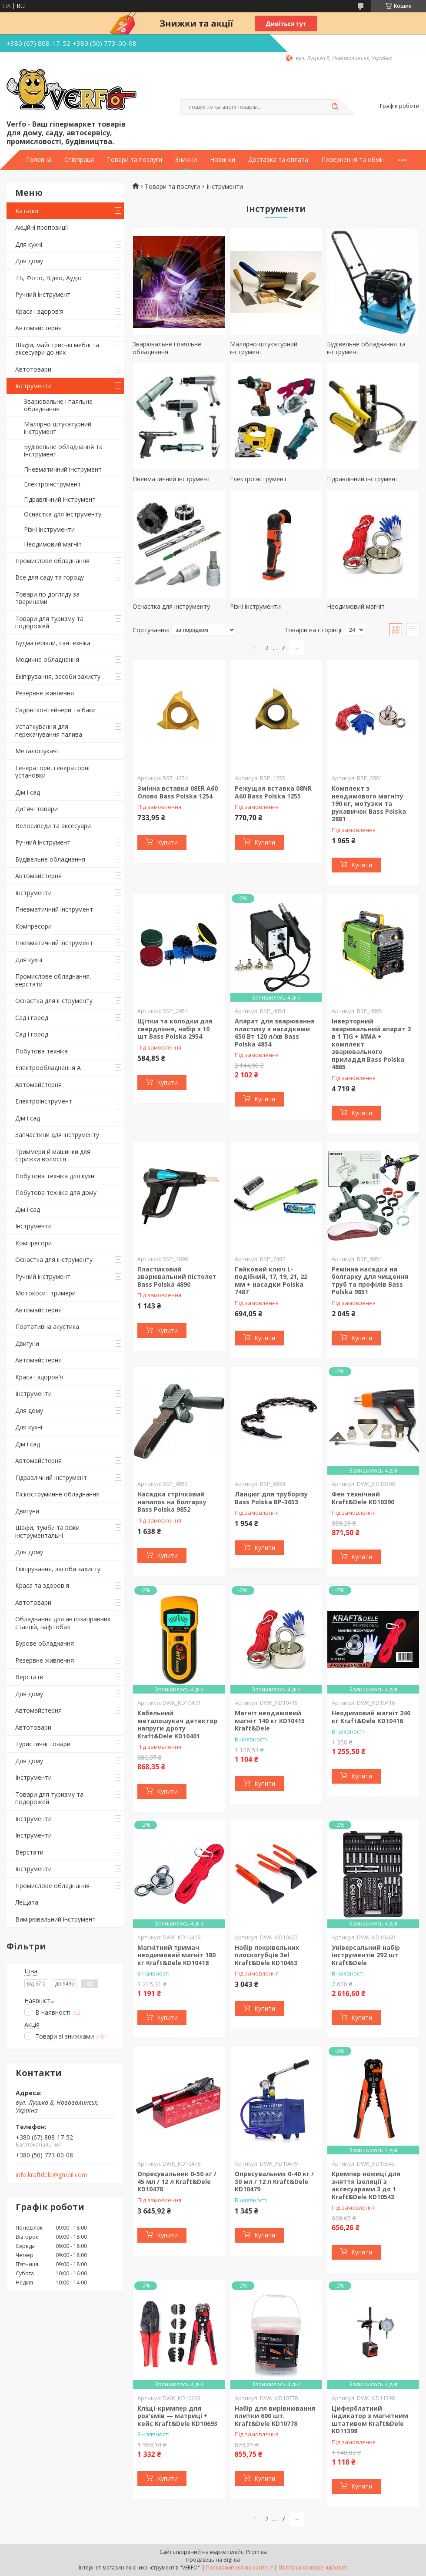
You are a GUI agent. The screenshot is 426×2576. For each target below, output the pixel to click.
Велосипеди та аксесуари (53, 826)
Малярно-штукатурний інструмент (57, 428)
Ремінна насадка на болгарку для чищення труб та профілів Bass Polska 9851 (370, 1280)
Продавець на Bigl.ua (213, 2559)
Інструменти (33, 386)
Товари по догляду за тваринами (47, 598)
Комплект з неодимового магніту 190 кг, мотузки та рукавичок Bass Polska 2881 (369, 803)
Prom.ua (256, 2552)
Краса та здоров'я (42, 1585)
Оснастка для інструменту (62, 514)
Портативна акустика (47, 1326)
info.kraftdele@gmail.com (51, 2175)
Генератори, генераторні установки (52, 772)
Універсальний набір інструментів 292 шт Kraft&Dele (366, 1955)
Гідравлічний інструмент (60, 499)
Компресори (33, 926)
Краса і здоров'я (39, 311)
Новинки (222, 160)
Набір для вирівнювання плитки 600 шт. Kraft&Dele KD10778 (275, 2416)
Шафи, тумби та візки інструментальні (47, 1531)
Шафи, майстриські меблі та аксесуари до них (57, 349)
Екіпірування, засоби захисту (57, 676)
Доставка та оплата (278, 160)
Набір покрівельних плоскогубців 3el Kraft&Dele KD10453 (267, 1955)
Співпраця (79, 160)
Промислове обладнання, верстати (53, 980)
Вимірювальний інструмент (55, 1919)
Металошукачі (36, 751)
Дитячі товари (36, 809)
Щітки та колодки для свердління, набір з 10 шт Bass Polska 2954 (175, 1028)
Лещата (26, 1902)
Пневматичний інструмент (63, 469)
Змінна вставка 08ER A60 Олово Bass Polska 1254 (177, 792)
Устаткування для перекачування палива (48, 730)
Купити (167, 842)
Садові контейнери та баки (55, 710)
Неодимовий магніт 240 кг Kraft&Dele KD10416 (371, 1717)
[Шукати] (334, 107)
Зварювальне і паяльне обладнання (58, 405)
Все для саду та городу (49, 577)
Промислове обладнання (52, 561)
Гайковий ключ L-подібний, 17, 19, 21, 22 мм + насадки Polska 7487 (271, 1280)
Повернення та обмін (353, 160)
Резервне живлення (44, 693)
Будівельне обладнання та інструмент (63, 451)
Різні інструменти (49, 529)
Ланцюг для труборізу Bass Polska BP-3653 (271, 1498)
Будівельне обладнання (50, 859)
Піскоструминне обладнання (57, 1494)
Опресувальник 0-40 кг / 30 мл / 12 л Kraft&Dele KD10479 (274, 2181)
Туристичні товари (42, 1744)
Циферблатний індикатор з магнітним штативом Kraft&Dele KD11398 (370, 2419)
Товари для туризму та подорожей (49, 622)
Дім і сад (27, 792)
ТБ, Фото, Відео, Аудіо (48, 278)
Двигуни (27, 1343)
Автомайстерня (38, 328)
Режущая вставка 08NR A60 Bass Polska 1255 (273, 792)
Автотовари (33, 369)
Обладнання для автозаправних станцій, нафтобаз (62, 1623)
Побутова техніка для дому (56, 1192)
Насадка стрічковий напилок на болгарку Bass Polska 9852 (171, 1501)
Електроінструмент (52, 484)
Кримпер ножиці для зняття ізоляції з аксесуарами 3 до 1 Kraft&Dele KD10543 (366, 2185)
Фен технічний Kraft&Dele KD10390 (363, 1498)
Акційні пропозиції (41, 227)
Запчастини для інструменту (57, 1134)
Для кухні (28, 244)
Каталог (27, 211)
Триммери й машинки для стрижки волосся (52, 1155)
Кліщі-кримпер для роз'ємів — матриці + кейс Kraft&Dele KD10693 (177, 2416)
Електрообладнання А (48, 1067)
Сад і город (31, 1017)
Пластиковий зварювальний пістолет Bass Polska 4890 (176, 1276)
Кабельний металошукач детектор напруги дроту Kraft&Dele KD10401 (177, 1724)
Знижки (186, 160)
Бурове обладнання (44, 1643)
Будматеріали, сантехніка (52, 643)
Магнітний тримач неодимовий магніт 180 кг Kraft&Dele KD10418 (176, 1955)
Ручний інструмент (42, 294)
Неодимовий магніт (53, 544)
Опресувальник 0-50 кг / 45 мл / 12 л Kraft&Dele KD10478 (176, 2181)
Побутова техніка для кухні (55, 1176)
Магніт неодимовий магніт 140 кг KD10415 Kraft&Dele (270, 1720)
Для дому (29, 261)
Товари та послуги (134, 160)
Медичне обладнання (47, 659)
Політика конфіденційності (313, 2567)
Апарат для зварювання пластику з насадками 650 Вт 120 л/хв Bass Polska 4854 (275, 1032)
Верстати (29, 1677)
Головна (38, 160)
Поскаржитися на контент (239, 2567)
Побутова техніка (41, 1051)
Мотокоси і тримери (45, 1293)
